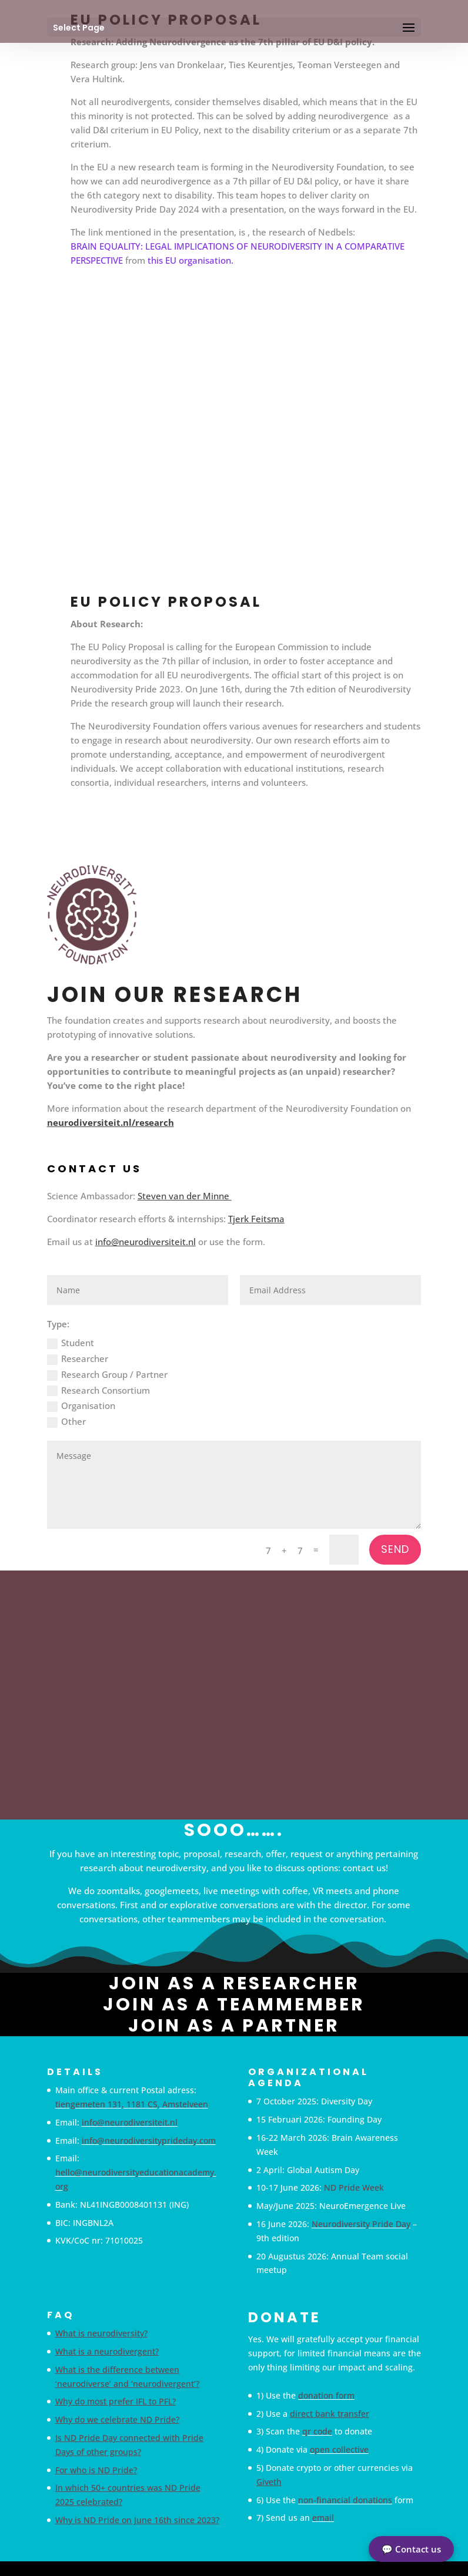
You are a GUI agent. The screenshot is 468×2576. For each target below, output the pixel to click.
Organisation (81, 1406)
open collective (339, 2449)
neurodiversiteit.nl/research (110, 1122)
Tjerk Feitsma (256, 1219)
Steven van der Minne (185, 1196)
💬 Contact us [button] (411, 2549)
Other (66, 1421)
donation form (326, 2395)
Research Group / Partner (107, 1374)
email (323, 2517)
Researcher (77, 1359)
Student (70, 1343)
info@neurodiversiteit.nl (145, 1241)
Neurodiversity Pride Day (361, 2223)
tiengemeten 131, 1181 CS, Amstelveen (131, 2104)
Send (395, 1549)
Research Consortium (98, 1390)
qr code (317, 2431)
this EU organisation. (190, 260)
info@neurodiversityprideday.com (149, 2140)
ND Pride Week (354, 2187)
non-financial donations (345, 2500)
